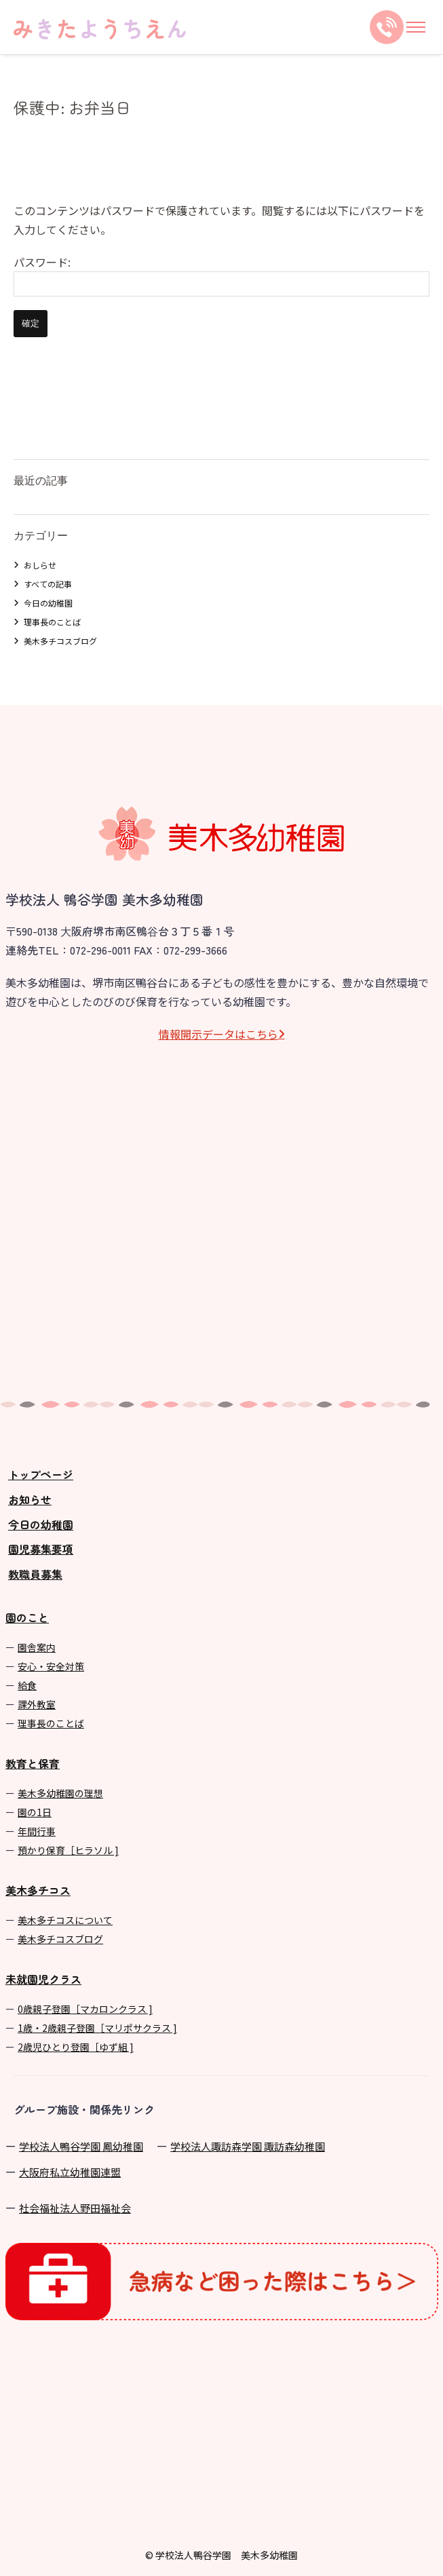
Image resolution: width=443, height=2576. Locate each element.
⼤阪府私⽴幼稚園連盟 (70, 2172)
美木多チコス (38, 1890)
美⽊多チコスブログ (60, 1939)
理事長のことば (52, 622)
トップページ (40, 1474)
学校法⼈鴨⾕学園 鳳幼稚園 (81, 2146)
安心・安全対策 (51, 1666)
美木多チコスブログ (60, 641)
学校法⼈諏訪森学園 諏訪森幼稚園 (247, 2146)
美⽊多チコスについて (65, 1920)
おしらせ (40, 565)
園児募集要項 (40, 1549)
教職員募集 (35, 1574)
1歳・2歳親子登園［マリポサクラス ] (97, 2028)
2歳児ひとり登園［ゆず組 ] (76, 2047)
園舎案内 (37, 1647)
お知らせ (30, 1499)
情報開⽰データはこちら (218, 1034)
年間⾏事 (37, 1831)
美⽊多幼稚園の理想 (60, 1793)
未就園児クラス (43, 1979)
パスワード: (221, 275)
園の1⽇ (35, 1812)
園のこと (27, 1617)
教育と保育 (32, 1763)
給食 (27, 1685)
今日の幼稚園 (48, 603)
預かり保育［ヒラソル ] (68, 1850)
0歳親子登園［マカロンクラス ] (85, 2009)
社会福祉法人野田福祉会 (75, 2208)
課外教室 (37, 1704)
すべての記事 (48, 584)
